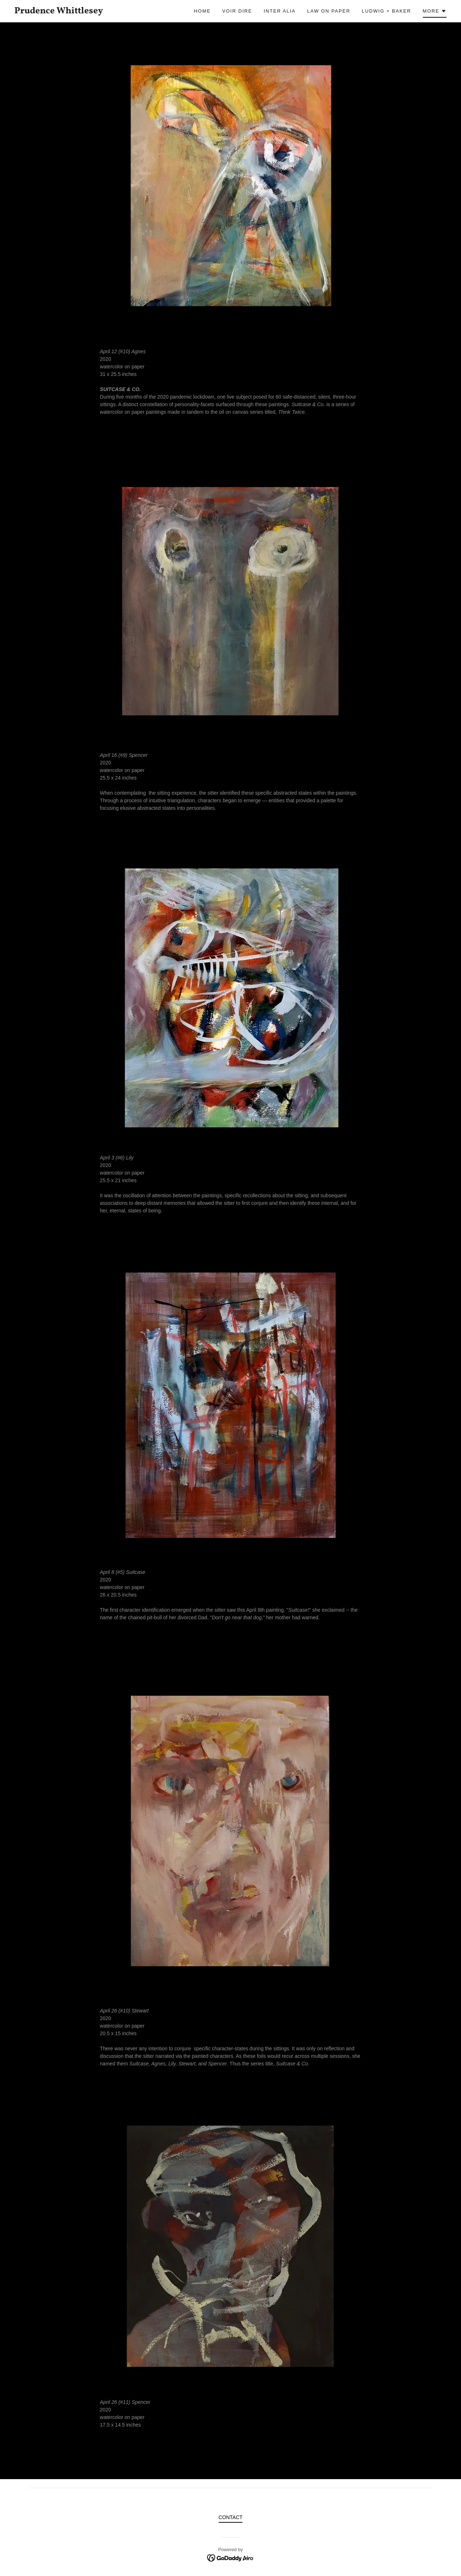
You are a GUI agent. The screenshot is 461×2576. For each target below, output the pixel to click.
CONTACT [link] (231, 2517)
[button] (435, 12)
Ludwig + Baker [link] (386, 11)
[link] (73, 11)
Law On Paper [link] (328, 11)
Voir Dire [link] (237, 11)
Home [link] (202, 11)
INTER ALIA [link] (280, 11)
